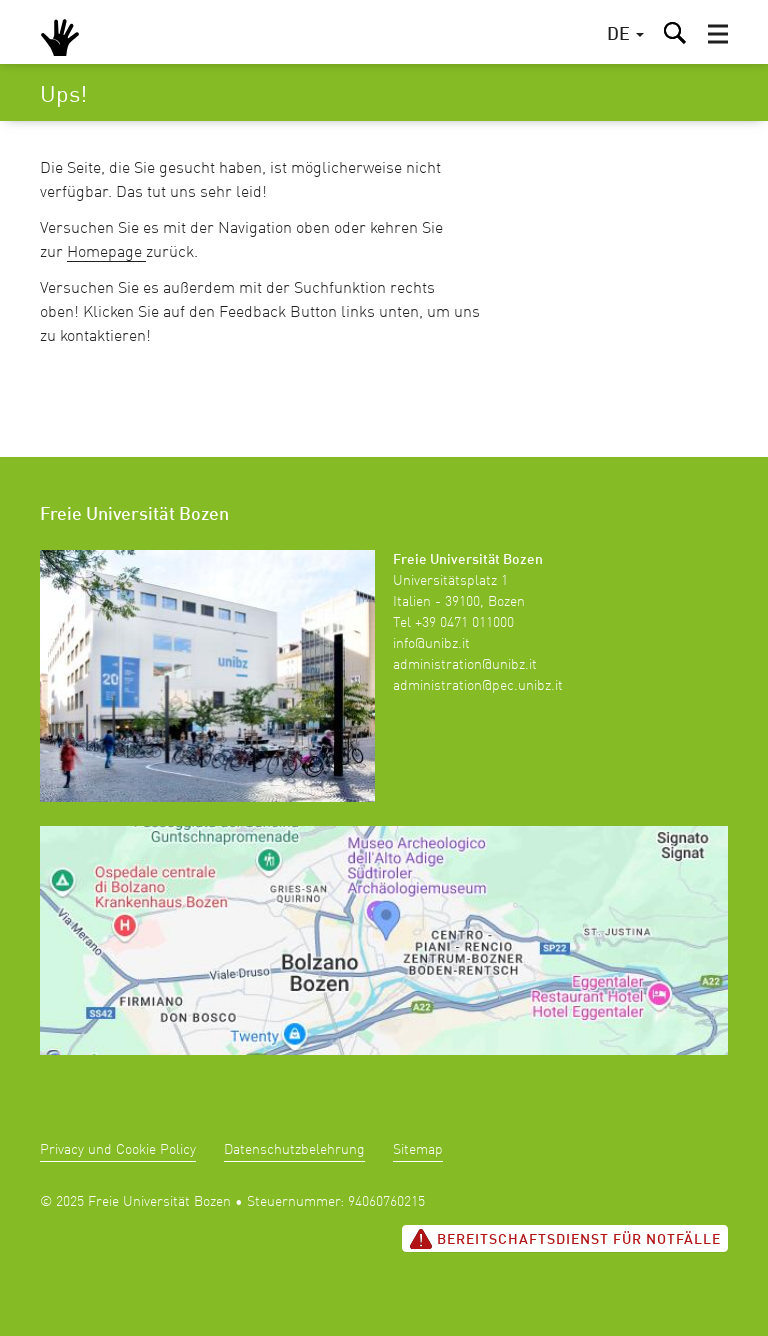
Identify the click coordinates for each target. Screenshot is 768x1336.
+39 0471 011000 (464, 623)
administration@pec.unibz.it (478, 686)
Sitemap (418, 1150)
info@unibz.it (431, 644)
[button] (718, 34)
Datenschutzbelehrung (294, 1150)
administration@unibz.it (465, 665)
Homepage (106, 253)
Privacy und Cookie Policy (118, 1150)
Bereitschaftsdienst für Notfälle (565, 1239)
